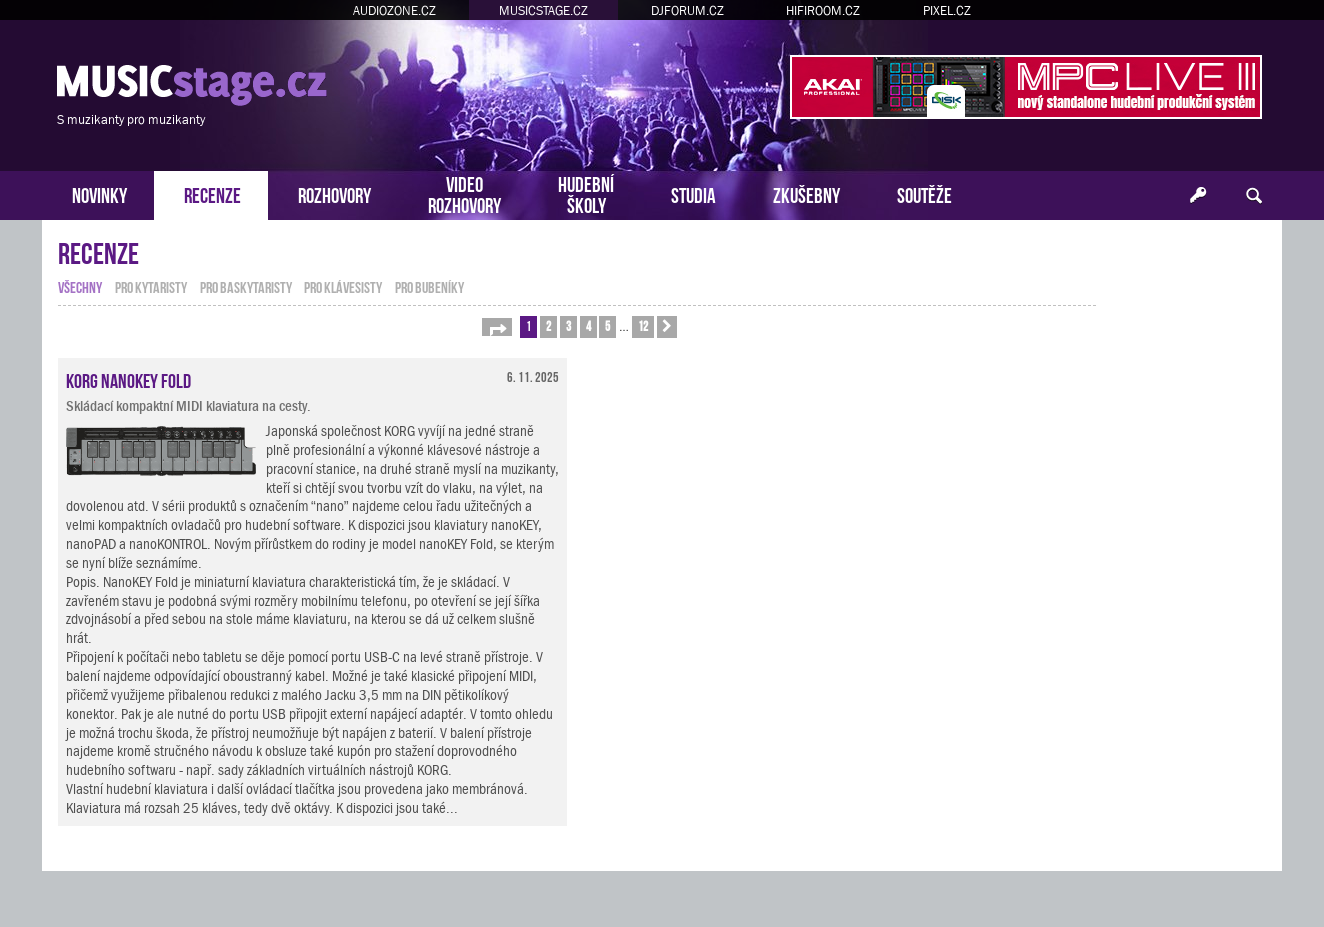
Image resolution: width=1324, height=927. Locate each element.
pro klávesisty (343, 286)
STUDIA (693, 193)
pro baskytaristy (246, 286)
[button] (497, 327)
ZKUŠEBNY (806, 193)
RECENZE (212, 193)
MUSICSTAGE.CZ (543, 10)
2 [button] (548, 325)
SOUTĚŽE (924, 193)
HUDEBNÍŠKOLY (586, 193)
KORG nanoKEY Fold (128, 379)
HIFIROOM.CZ (823, 10)
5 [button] (607, 325)
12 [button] (643, 325)
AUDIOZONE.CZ (394, 10)
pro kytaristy (151, 286)
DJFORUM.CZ (687, 10)
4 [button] (588, 325)
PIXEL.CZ (947, 10)
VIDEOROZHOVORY (464, 193)
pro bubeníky (429, 286)
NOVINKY (99, 193)
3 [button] (568, 325)
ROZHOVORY (334, 193)
